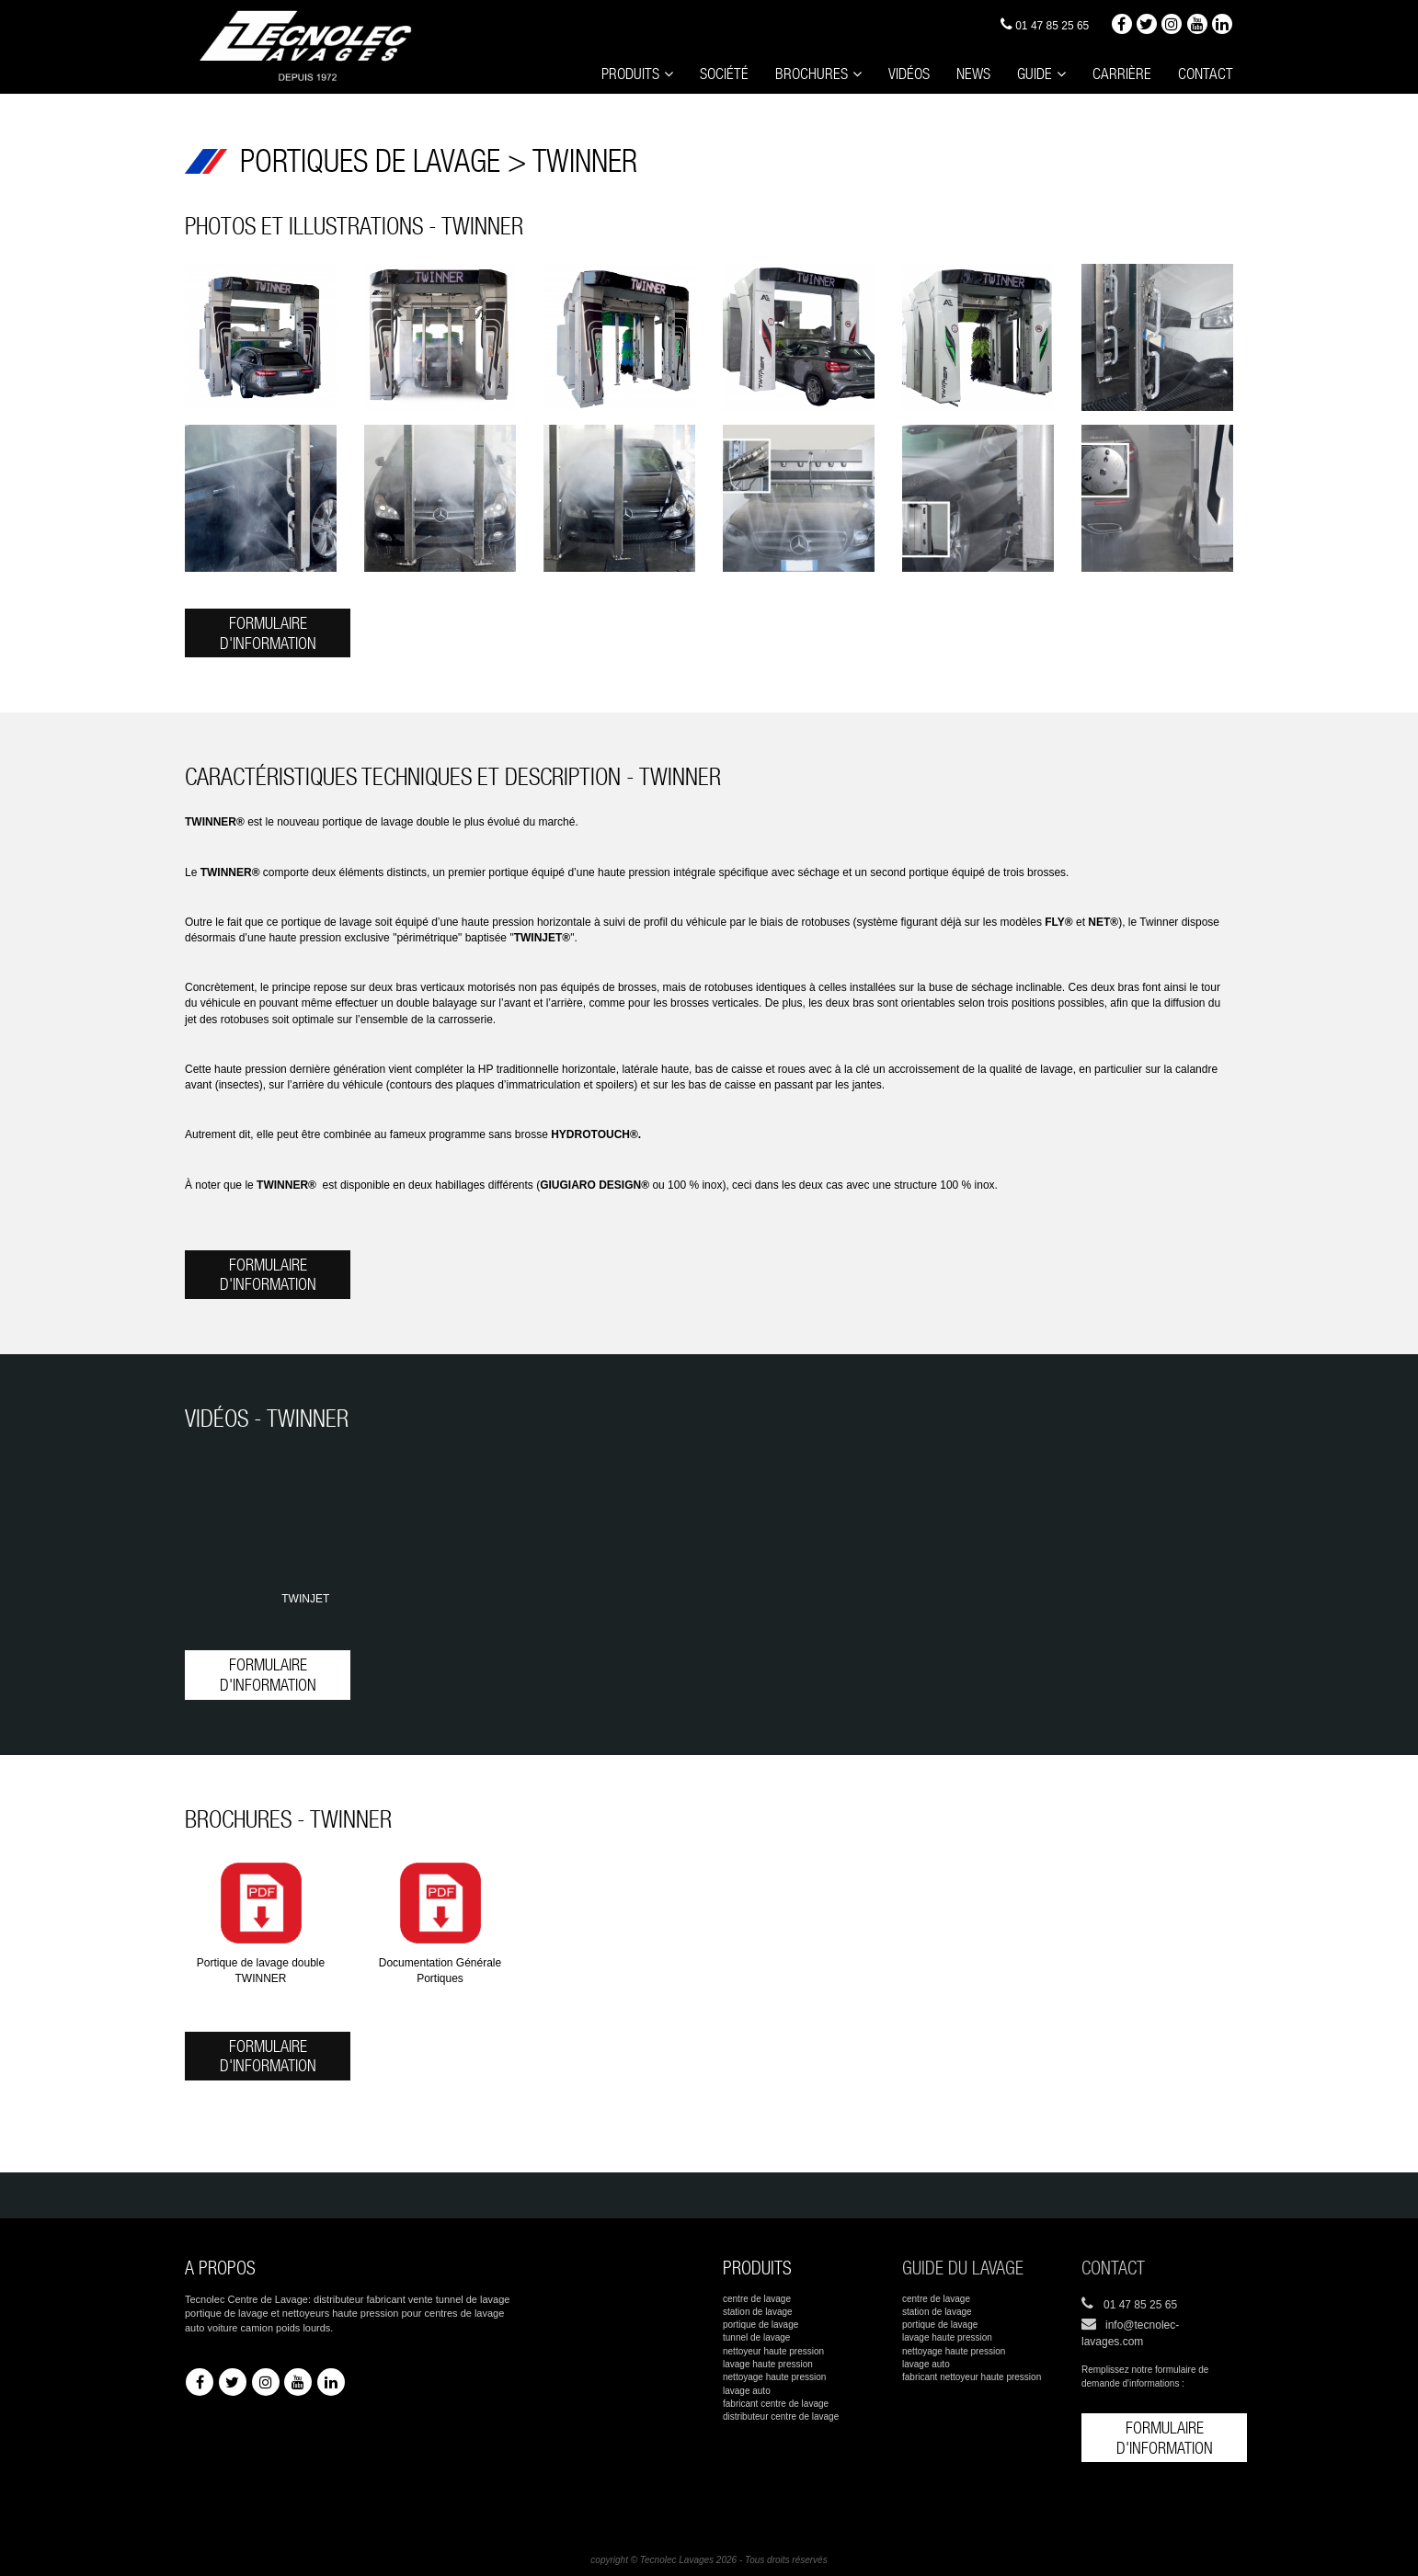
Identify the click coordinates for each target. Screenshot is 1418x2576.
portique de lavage (760, 2325)
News (986, 72)
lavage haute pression (768, 2364)
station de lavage (758, 2312)
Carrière (1130, 72)
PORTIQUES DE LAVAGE (374, 160)
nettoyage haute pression (774, 2377)
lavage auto (747, 2391)
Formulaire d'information (268, 633)
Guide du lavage (962, 2267)
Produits (657, 73)
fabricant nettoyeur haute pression (971, 2377)
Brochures (830, 73)
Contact (1208, 72)
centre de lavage (757, 2299)
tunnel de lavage (756, 2337)
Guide (1046, 73)
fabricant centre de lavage (776, 2404)
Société (748, 72)
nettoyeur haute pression (773, 2351)
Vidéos (923, 72)
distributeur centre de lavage (781, 2416)
